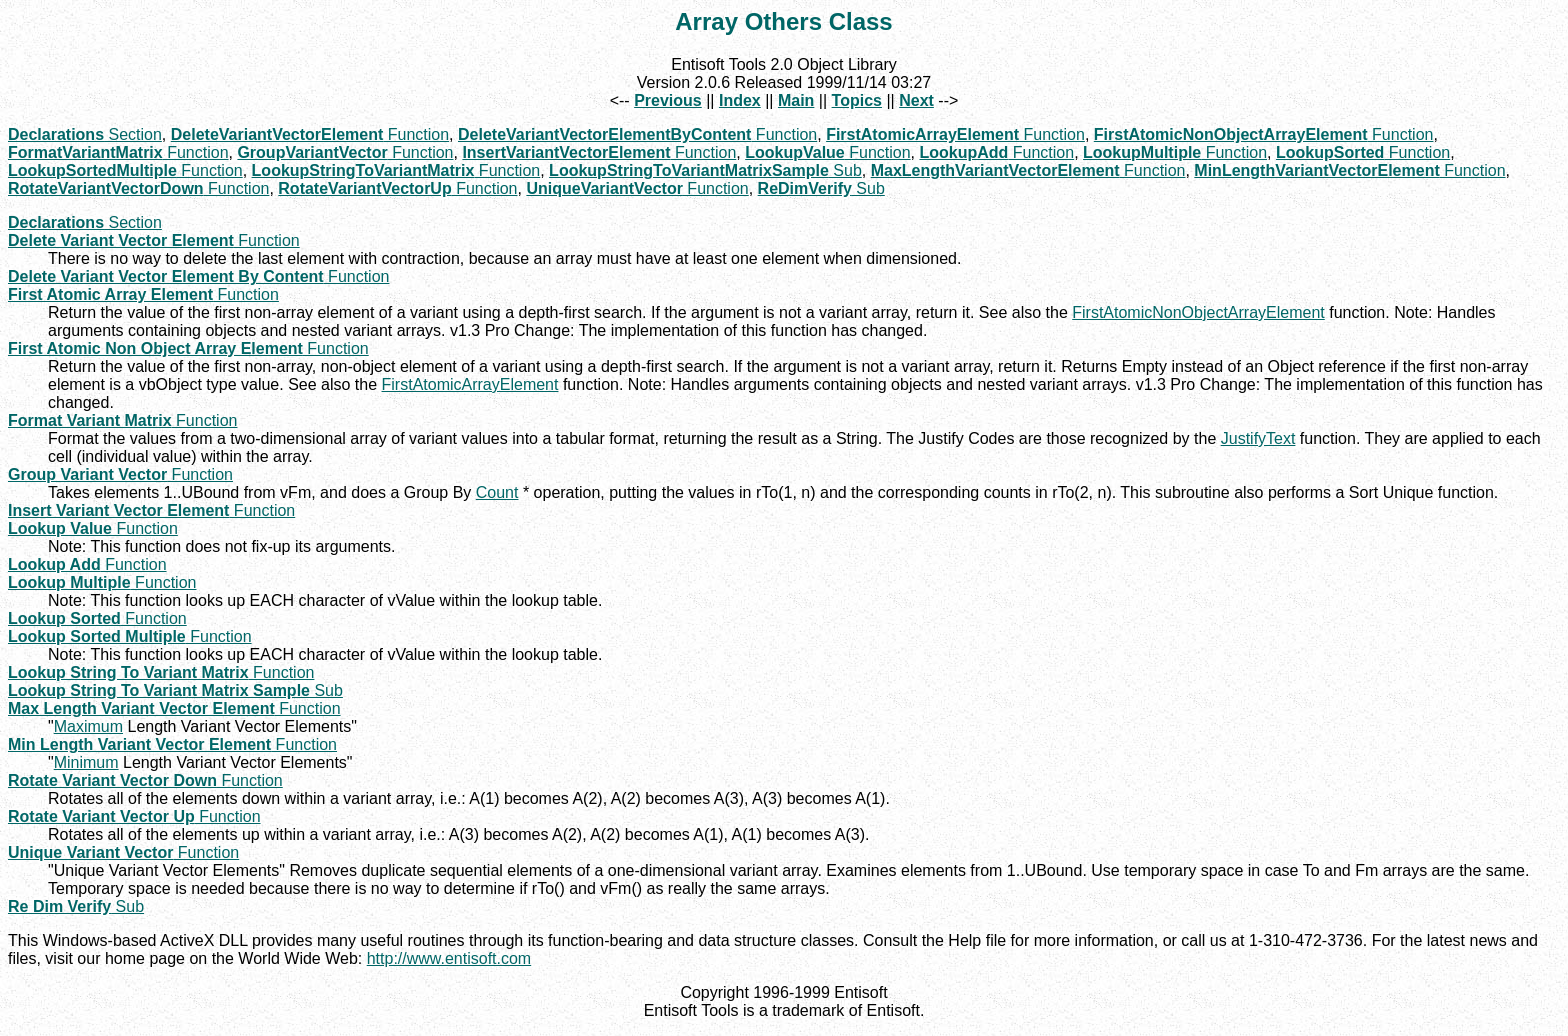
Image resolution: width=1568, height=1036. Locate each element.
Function (310, 134)
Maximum (88, 726)
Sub (705, 170)
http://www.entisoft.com (449, 958)
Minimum (86, 762)
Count (497, 492)
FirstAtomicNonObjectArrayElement (1198, 312)
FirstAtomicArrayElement (470, 384)
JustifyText (1258, 438)
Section (85, 134)
